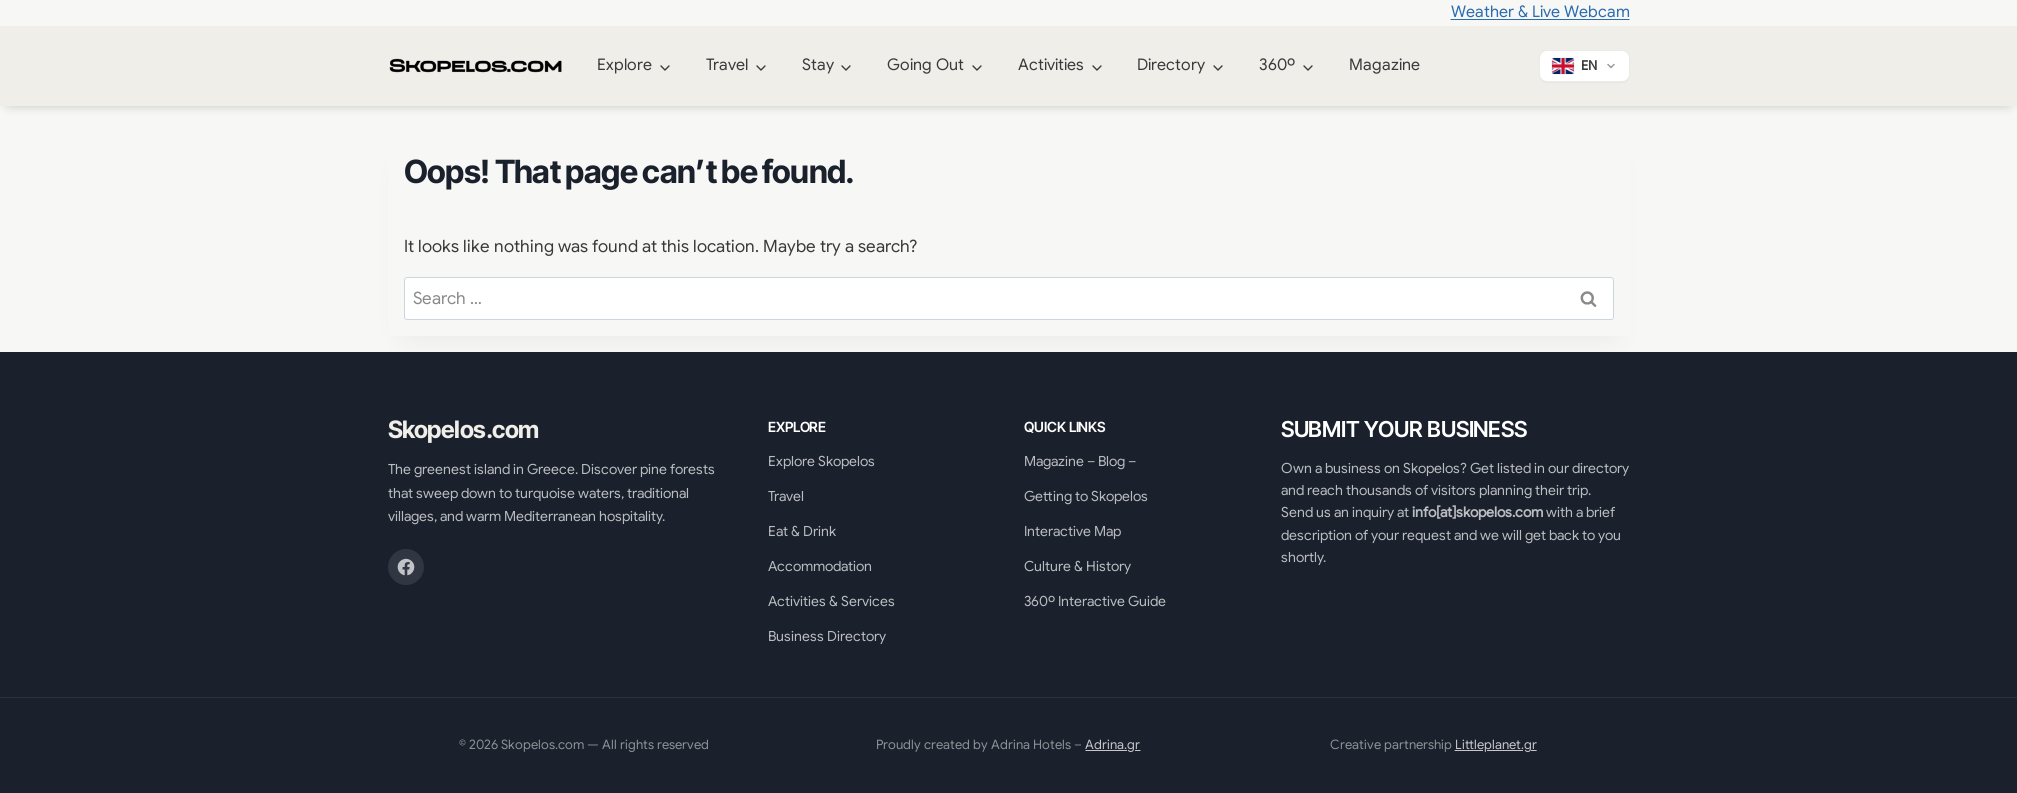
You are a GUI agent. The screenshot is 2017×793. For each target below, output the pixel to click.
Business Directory (827, 636)
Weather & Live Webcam (1540, 12)
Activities (1051, 65)
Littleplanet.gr (1496, 744)
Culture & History (1077, 566)
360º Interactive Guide (1095, 601)
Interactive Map (1072, 531)
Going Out (925, 65)
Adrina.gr (1112, 744)
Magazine (1384, 65)
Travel (727, 65)
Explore (624, 65)
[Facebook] (406, 567)
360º (1277, 65)
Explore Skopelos (821, 461)
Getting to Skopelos (1086, 496)
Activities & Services (831, 601)
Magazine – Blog (1074, 461)
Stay (818, 65)
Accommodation (820, 566)
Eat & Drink (802, 531)
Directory (1171, 65)
